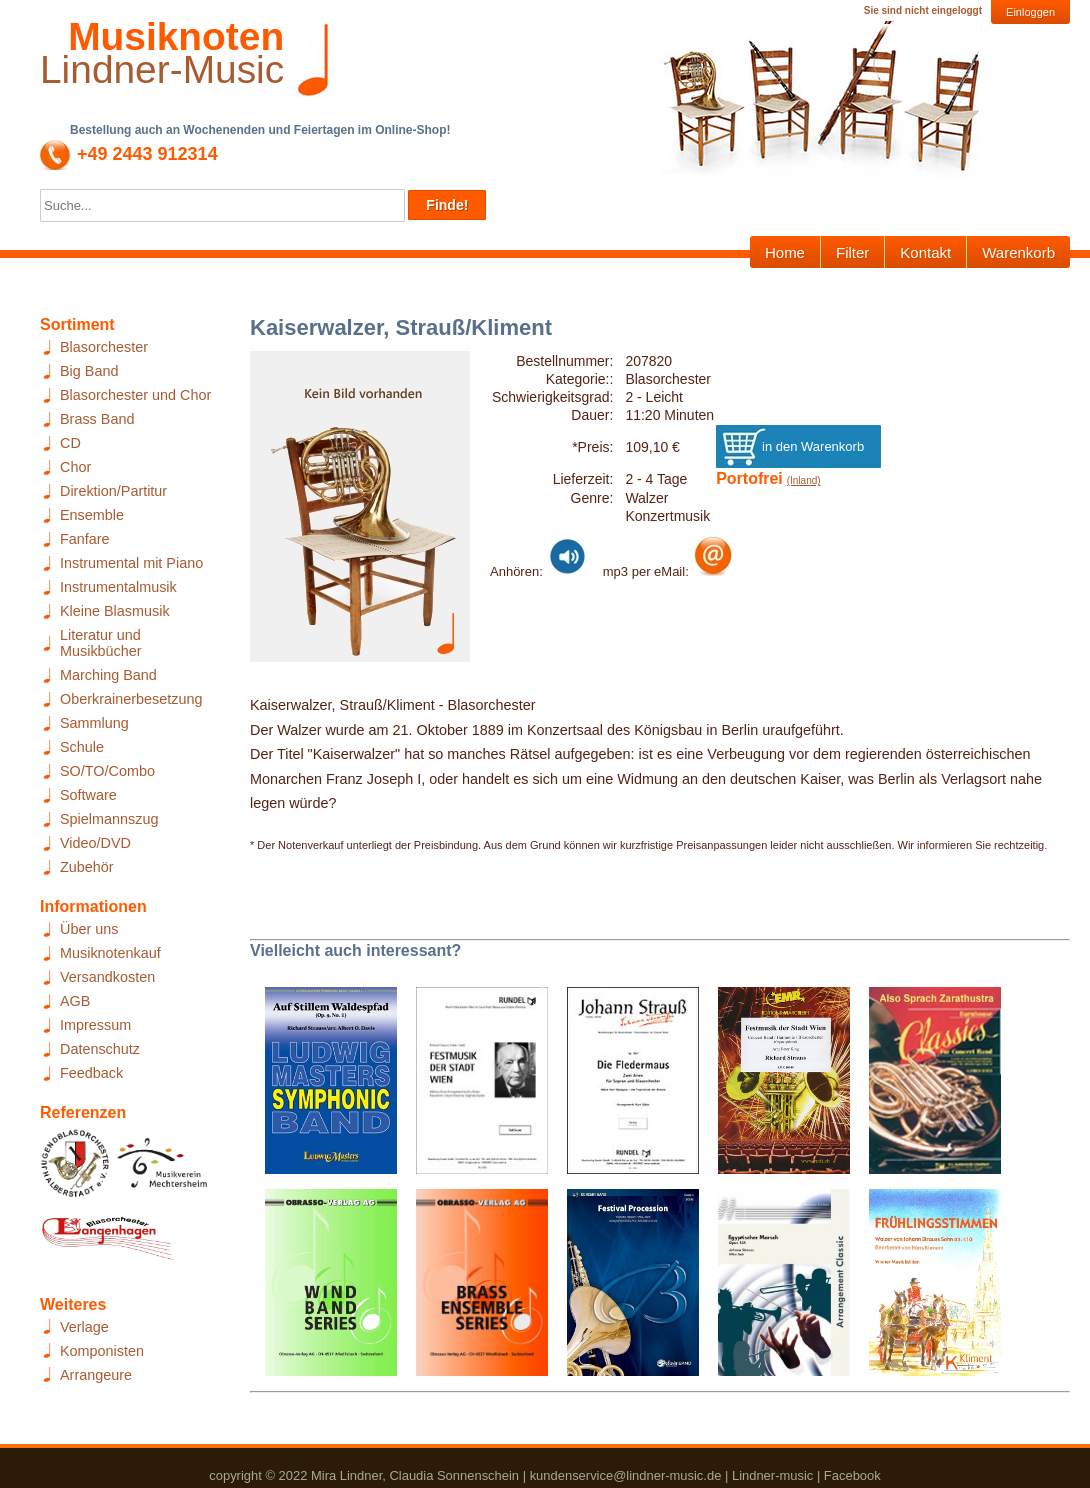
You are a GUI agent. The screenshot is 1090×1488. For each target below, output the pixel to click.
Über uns (89, 929)
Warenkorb (1018, 252)
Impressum (95, 1025)
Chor (75, 467)
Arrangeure (96, 1375)
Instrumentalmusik (118, 587)
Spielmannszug (109, 819)
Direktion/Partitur (113, 491)
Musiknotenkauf (110, 953)
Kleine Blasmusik (115, 611)
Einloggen (1030, 12)
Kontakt (925, 252)
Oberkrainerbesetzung (131, 699)
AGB (75, 1001)
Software (88, 795)
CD (70, 443)
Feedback (91, 1073)
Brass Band (97, 419)
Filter (852, 252)
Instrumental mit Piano (131, 563)
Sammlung (94, 723)
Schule (82, 747)
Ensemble (92, 515)
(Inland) (804, 480)
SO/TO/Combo (107, 771)
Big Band (89, 371)
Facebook (852, 1475)
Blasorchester (104, 347)
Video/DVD (95, 843)
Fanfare (85, 539)
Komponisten (102, 1351)
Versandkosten (107, 977)
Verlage (84, 1327)
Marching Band (108, 675)
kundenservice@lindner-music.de (626, 1475)
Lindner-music (772, 1475)
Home (785, 252)
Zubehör (87, 867)
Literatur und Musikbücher (101, 643)
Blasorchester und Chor (135, 395)
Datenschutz (100, 1049)
